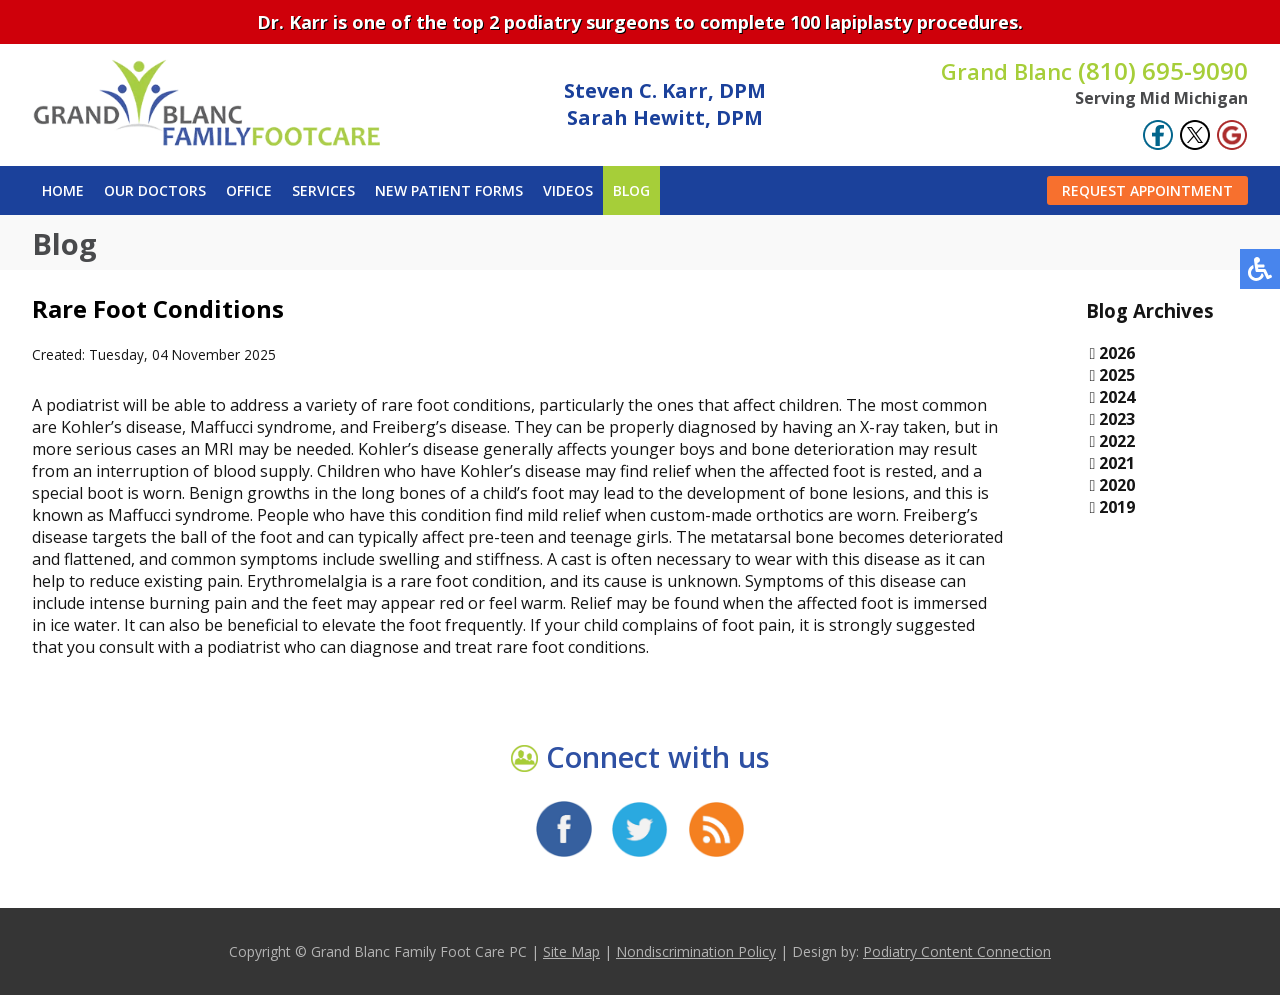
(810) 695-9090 (1094, 70)
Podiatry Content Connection (957, 951)
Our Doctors (155, 190)
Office (249, 190)
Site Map (571, 951)
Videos (568, 190)
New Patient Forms (449, 190)
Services (323, 190)
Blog (631, 190)
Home (63, 190)
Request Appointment (1147, 190)
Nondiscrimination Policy (696, 951)
